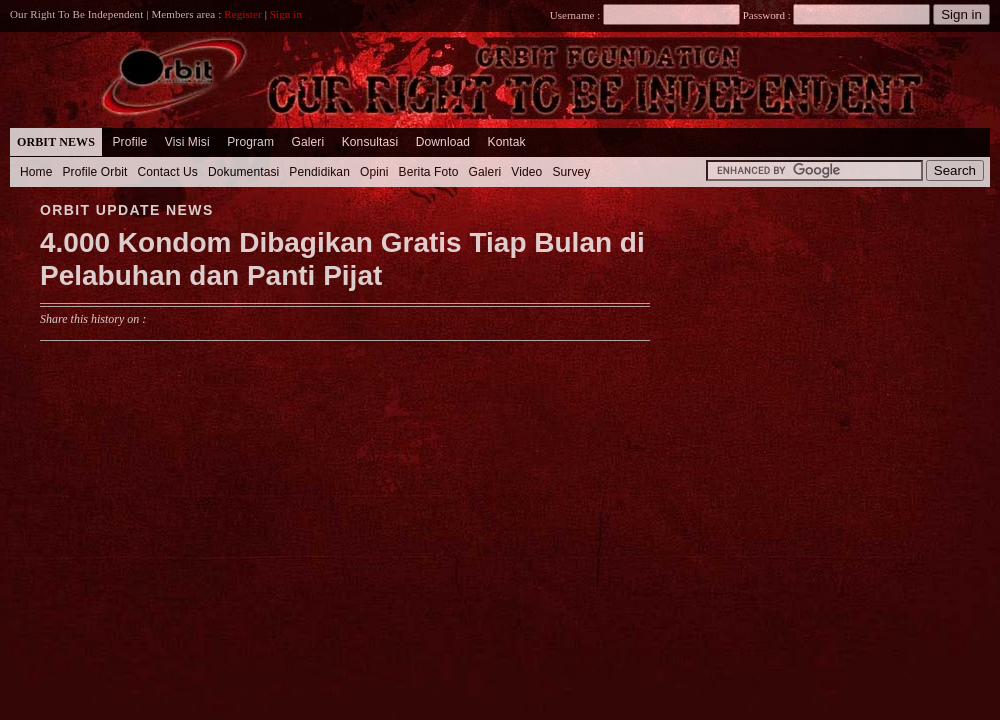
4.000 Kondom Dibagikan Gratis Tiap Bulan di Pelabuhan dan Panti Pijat (342, 259)
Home (36, 172)
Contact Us (167, 172)
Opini (374, 172)
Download (443, 142)
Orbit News (56, 142)
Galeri (307, 142)
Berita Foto (429, 172)
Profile (129, 142)
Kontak (507, 142)
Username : (645, 15)
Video (526, 172)
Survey (571, 172)
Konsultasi (370, 142)
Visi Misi (187, 142)
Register (243, 14)
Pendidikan (319, 172)
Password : (766, 15)
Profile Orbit (95, 172)
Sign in (286, 14)
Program (250, 142)
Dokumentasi (243, 172)
